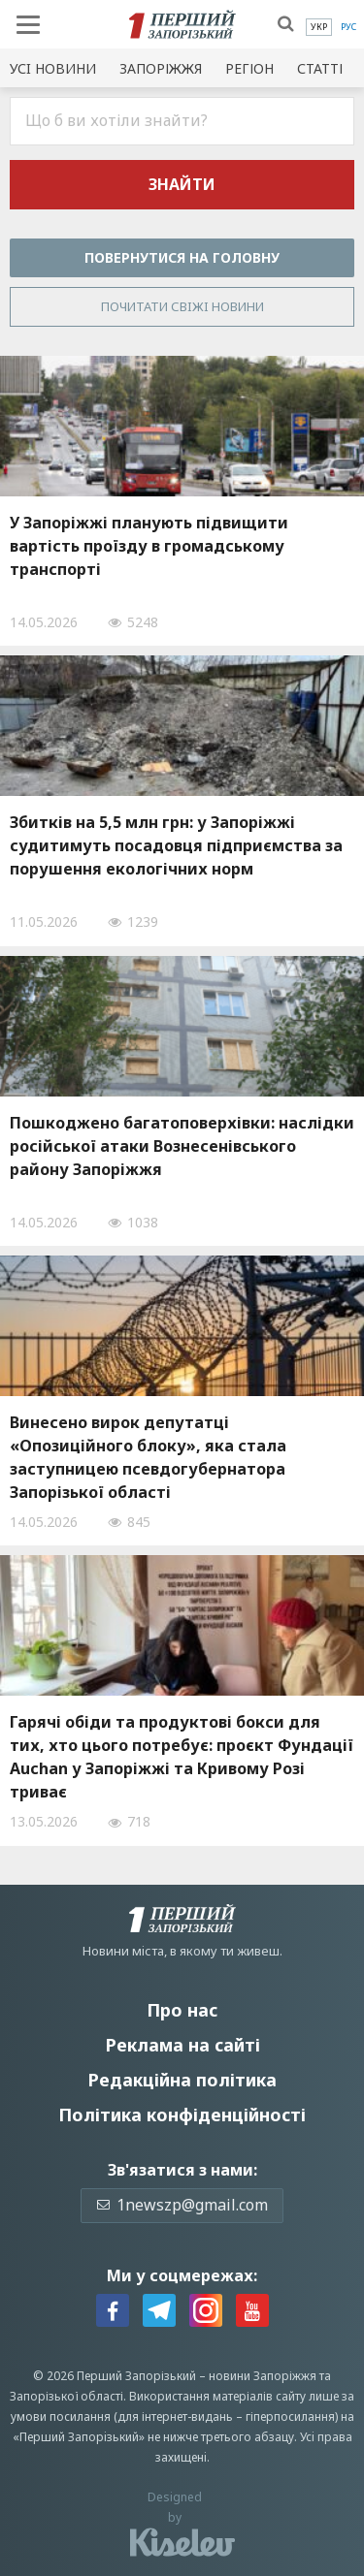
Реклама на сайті (182, 2044)
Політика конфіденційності (182, 2114)
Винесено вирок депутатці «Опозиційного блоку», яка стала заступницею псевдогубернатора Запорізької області (148, 1457)
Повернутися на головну (182, 257)
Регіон (249, 68)
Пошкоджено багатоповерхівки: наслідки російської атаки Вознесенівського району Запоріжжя (182, 1146)
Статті (320, 68)
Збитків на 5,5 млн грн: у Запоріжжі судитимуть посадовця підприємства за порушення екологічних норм (176, 845)
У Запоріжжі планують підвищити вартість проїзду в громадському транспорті (149, 546)
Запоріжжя (160, 68)
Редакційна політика (182, 2079)
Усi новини (53, 68)
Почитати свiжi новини (182, 306)
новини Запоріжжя (262, 2376)
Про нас (182, 2009)
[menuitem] (319, 27)
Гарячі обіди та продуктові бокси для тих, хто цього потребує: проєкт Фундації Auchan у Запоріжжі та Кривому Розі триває (181, 1756)
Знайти (182, 184)
